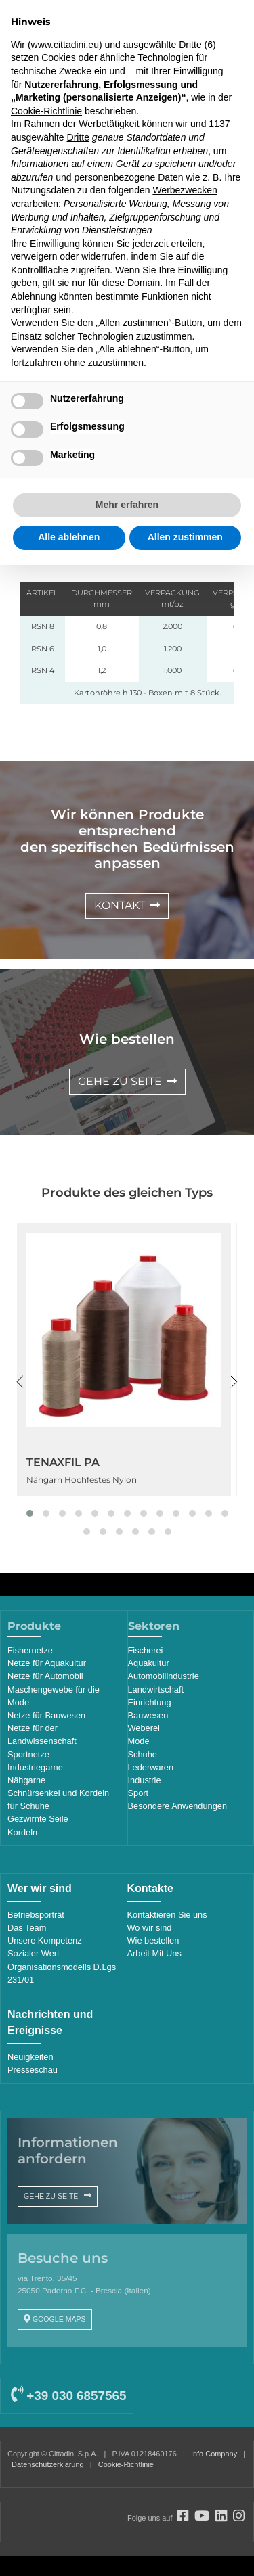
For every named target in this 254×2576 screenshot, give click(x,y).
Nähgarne (26, 1780)
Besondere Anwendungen (178, 1806)
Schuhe (142, 1754)
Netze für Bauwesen (46, 1715)
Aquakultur (148, 1663)
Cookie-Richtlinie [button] (46, 111)
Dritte (78, 137)
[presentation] (20, 1382)
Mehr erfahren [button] (127, 504)
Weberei (144, 1728)
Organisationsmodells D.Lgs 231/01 (61, 1973)
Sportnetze (28, 1754)
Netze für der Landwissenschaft (42, 1734)
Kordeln (22, 1832)
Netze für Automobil (45, 1676)
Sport (138, 1793)
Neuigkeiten (30, 2057)
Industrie (144, 1780)
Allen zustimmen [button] (185, 537)
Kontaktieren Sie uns (167, 1915)
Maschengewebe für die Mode (53, 1695)
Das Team (26, 1928)
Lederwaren (151, 1767)
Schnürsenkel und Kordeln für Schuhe (58, 1799)
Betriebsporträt (35, 1915)
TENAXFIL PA (63, 1462)
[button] (30, 1513)
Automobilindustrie (163, 1676)
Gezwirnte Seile (37, 1819)
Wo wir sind (149, 1928)
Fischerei (145, 1650)
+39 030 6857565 (68, 2396)
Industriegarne (35, 1767)
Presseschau (32, 2070)
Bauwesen (148, 1715)
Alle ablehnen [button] (69, 537)
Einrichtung (149, 1702)
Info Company (214, 2454)
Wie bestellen (153, 1940)
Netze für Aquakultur (46, 1663)
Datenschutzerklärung (48, 2464)
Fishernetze (30, 1650)
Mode (139, 1741)
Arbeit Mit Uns (154, 1953)
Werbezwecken (184, 190)
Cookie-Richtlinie (126, 2464)
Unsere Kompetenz (44, 1940)
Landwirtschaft (156, 1689)
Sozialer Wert (33, 1953)
